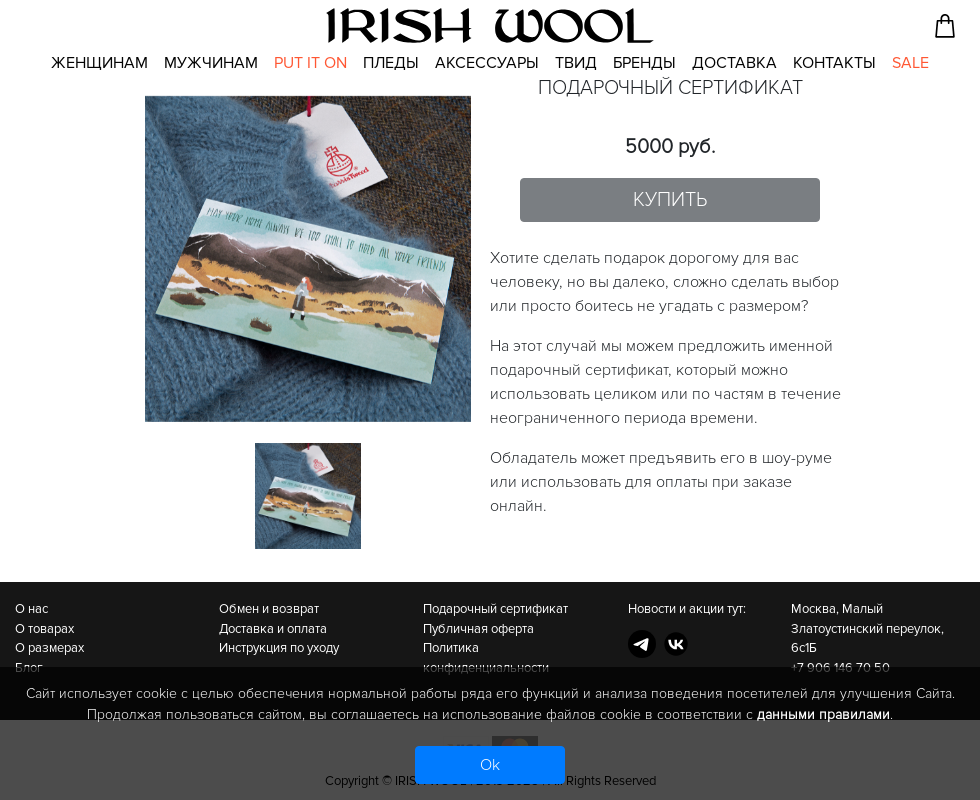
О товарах (44, 629)
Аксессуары (487, 63)
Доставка (734, 63)
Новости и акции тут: (687, 609)
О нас (31, 609)
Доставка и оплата (273, 629)
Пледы (391, 63)
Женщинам (99, 63)
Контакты (834, 63)
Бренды (644, 63)
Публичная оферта (478, 629)
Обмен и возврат (269, 609)
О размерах (49, 648)
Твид (576, 63)
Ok (490, 765)
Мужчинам (211, 63)
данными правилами (823, 714)
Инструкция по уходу (279, 648)
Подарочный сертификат (495, 609)
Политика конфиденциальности (486, 658)
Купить (670, 200)
